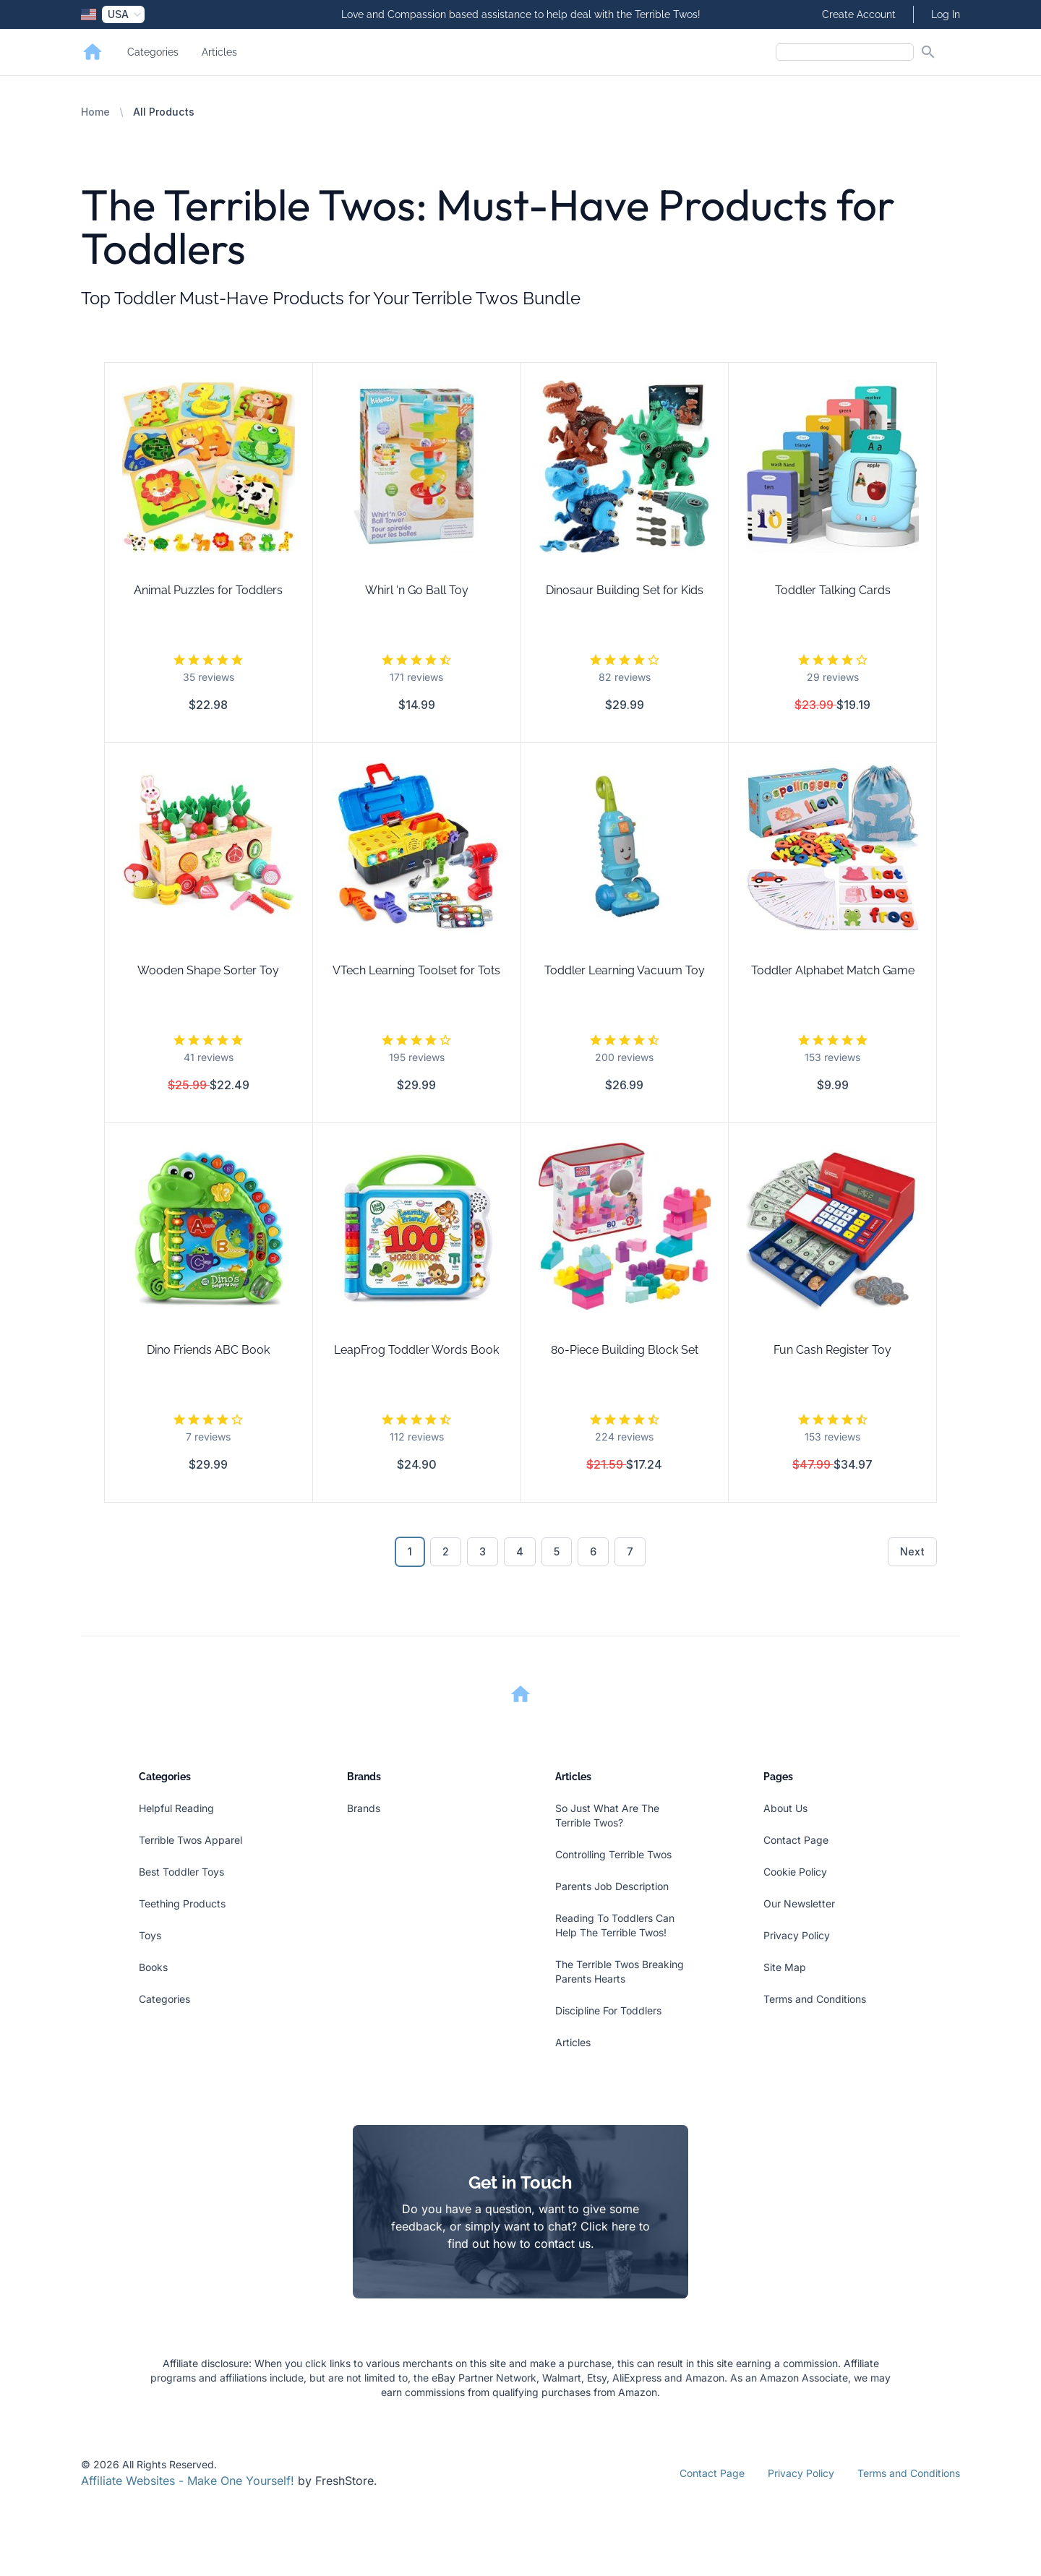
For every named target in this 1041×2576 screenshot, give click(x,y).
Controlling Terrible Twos (613, 1854)
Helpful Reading (176, 1808)
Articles (219, 52)
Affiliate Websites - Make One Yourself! (187, 2480)
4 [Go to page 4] (519, 1551)
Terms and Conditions (814, 1999)
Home (95, 112)
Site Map (784, 1967)
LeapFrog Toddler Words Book (416, 1350)
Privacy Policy (796, 1935)
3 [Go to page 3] (482, 1551)
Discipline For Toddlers (608, 2010)
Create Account (859, 14)
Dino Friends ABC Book (208, 1350)
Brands (363, 1808)
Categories (153, 52)
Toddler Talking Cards (833, 590)
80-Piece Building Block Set (624, 1350)
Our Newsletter (799, 1903)
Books (153, 1967)
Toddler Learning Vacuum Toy (624, 970)
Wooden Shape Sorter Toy (208, 970)
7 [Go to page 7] (630, 1551)
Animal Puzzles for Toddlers (208, 590)
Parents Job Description (612, 1886)
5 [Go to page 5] (557, 1551)
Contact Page (795, 1840)
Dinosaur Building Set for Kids (624, 590)
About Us (785, 1808)
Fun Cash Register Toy (832, 1350)
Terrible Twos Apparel (190, 1840)
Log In (945, 14)
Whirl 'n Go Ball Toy (416, 590)
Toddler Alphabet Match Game (832, 970)
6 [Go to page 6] (593, 1551)
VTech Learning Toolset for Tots (416, 970)
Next (912, 1551)
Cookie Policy (795, 1872)
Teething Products (182, 1903)
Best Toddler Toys (181, 1872)
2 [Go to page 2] (445, 1551)
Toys (150, 1935)
